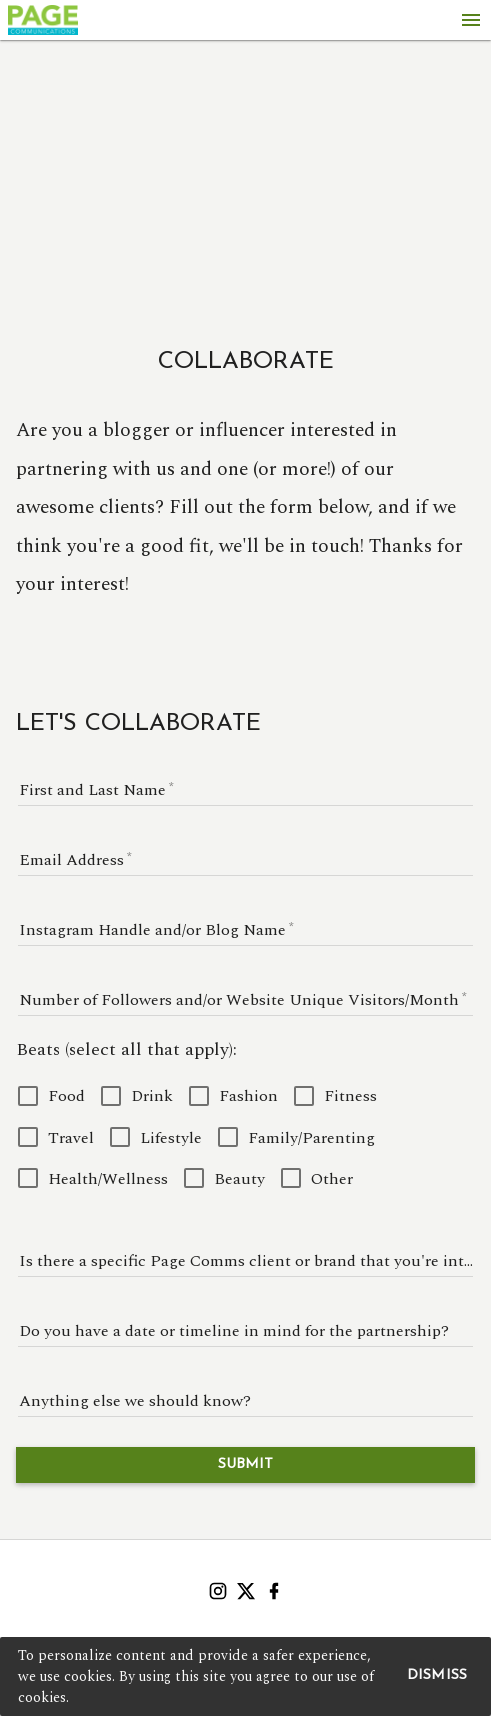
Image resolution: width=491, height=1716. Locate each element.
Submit (246, 1464)
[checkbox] (51, 1095)
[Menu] (471, 20)
